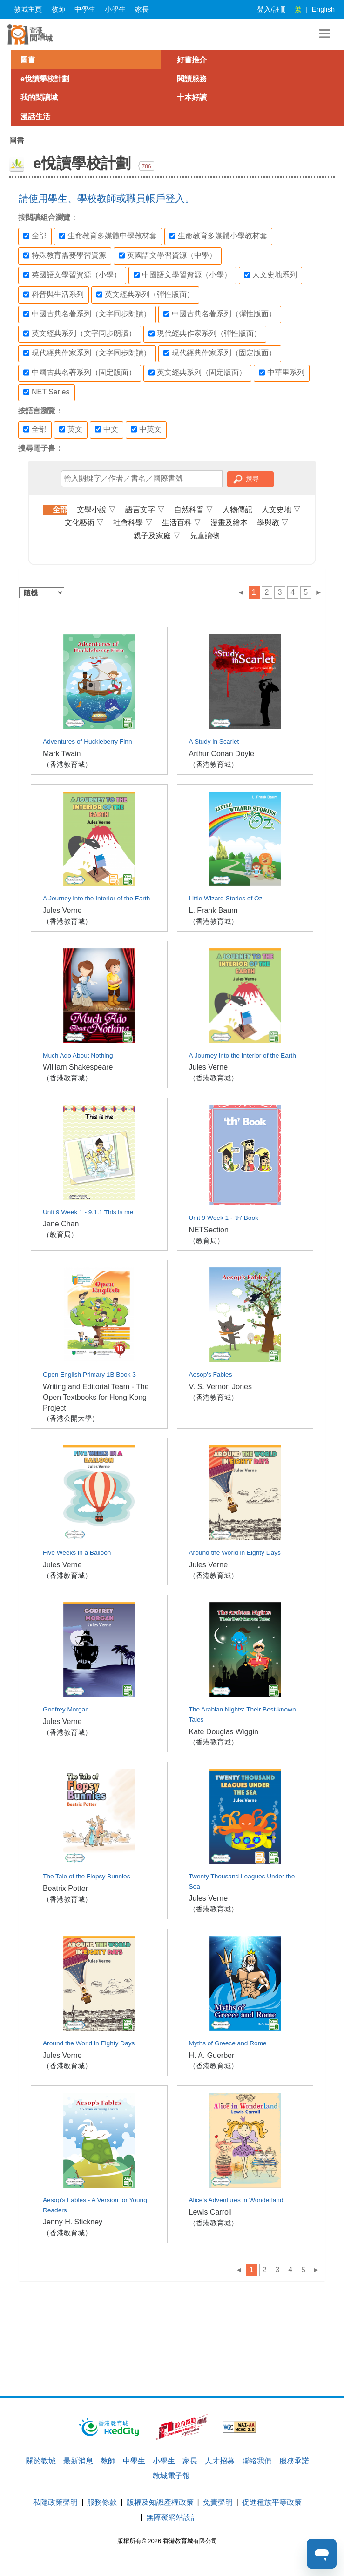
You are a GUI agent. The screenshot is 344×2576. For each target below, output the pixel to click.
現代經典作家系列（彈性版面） (204, 333)
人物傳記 (237, 509)
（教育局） (60, 1234)
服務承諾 (294, 2461)
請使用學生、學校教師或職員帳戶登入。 (107, 198)
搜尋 (252, 478)
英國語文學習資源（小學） (72, 275)
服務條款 (102, 2502)
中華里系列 (281, 372)
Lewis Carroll (210, 2212)
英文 (70, 429)
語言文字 (144, 509)
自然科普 (193, 509)
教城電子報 (171, 2476)
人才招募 (220, 2461)
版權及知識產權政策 (160, 2502)
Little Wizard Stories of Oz (226, 898)
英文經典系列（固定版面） (197, 372)
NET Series (46, 392)
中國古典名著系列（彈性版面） (219, 314)
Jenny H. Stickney (72, 2222)
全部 (35, 236)
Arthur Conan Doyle (222, 754)
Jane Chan (61, 1224)
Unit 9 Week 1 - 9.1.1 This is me (88, 1212)
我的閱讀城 (39, 97)
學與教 (273, 522)
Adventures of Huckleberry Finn (87, 741)
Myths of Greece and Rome (228, 2043)
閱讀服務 (192, 79)
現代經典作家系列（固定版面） (219, 353)
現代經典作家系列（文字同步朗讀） (87, 353)
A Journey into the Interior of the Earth (96, 898)
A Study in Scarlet (214, 741)
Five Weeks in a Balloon (77, 1552)
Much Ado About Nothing (78, 1055)
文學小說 (96, 509)
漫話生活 (35, 116)
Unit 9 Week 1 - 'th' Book (223, 1217)
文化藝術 (84, 522)
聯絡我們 (257, 2461)
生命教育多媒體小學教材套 (218, 236)
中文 (106, 429)
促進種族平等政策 (272, 2502)
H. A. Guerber (212, 2055)
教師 (58, 9)
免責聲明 (218, 2502)
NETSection (209, 1230)
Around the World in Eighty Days (235, 1552)
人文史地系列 (270, 275)
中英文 (146, 429)
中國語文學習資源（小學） (182, 275)
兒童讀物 (205, 535)
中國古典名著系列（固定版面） (79, 372)
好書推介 (192, 60)
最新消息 (78, 2461)
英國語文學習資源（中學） (167, 255)
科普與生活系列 (53, 294)
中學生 (84, 9)
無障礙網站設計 (172, 2517)
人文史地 (281, 509)
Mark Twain (62, 754)
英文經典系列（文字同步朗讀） (79, 333)
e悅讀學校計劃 (44, 79)
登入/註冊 (272, 9)
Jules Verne (62, 910)
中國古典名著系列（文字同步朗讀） (87, 314)
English (323, 9)
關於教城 (41, 2461)
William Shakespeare (78, 1067)
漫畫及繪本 (229, 522)
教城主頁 (28, 9)
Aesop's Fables (210, 1374)
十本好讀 (192, 97)
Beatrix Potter (65, 1888)
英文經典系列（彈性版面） (145, 294)
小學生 (115, 9)
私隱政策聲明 (55, 2502)
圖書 (27, 60)
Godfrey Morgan (66, 1709)
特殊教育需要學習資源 (64, 255)
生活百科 (181, 522)
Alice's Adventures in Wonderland (236, 2200)
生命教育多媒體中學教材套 (108, 236)
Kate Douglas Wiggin (223, 1732)
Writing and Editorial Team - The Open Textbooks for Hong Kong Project (96, 1397)
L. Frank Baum (213, 910)
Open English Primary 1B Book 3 (89, 1374)
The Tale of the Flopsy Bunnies (86, 1876)
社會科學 (132, 522)
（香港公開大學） (71, 1418)
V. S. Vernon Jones (220, 1387)
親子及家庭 (157, 535)
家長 (142, 9)
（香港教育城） (67, 764)
